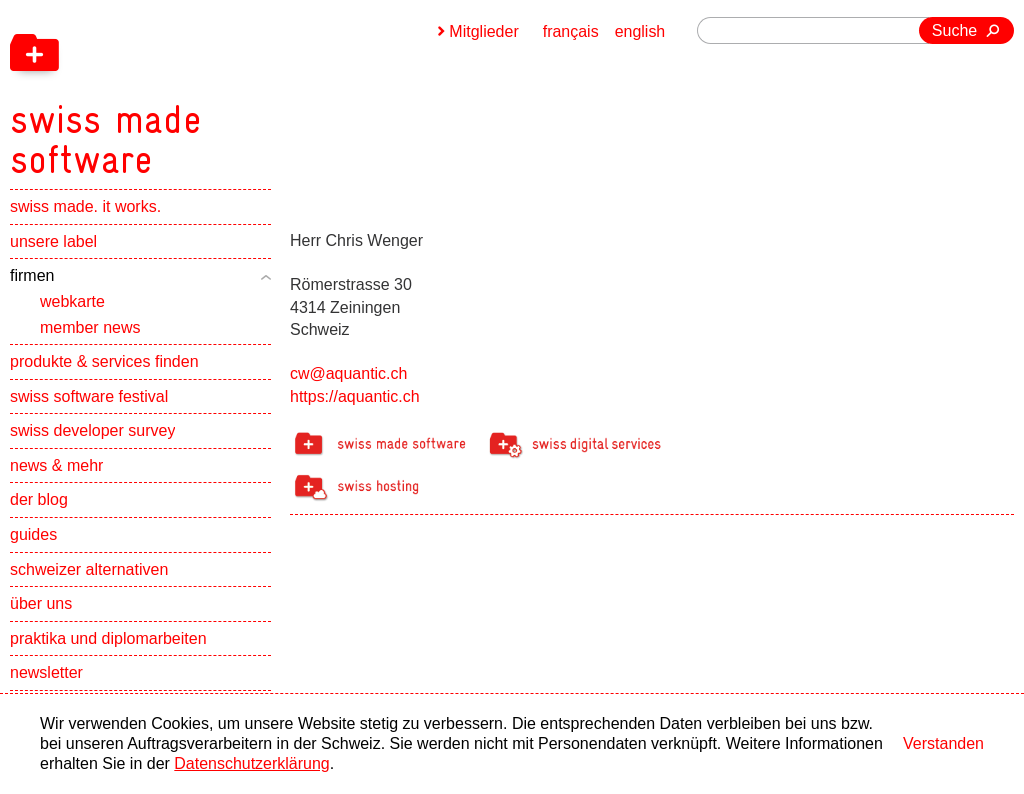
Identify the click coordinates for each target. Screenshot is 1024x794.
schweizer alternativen (89, 570)
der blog (39, 500)
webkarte (72, 302)
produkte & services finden (104, 362)
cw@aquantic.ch (349, 373)
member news (90, 327)
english (640, 31)
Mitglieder (483, 31)
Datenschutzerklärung (252, 763)
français (571, 31)
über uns (41, 604)
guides (33, 535)
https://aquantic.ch (355, 396)
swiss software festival (89, 397)
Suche (954, 30)
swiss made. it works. (85, 207)
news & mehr (56, 466)
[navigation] (210, 90)
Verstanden (943, 743)
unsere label (53, 242)
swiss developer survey (92, 431)
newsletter (46, 673)
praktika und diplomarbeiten (108, 639)
